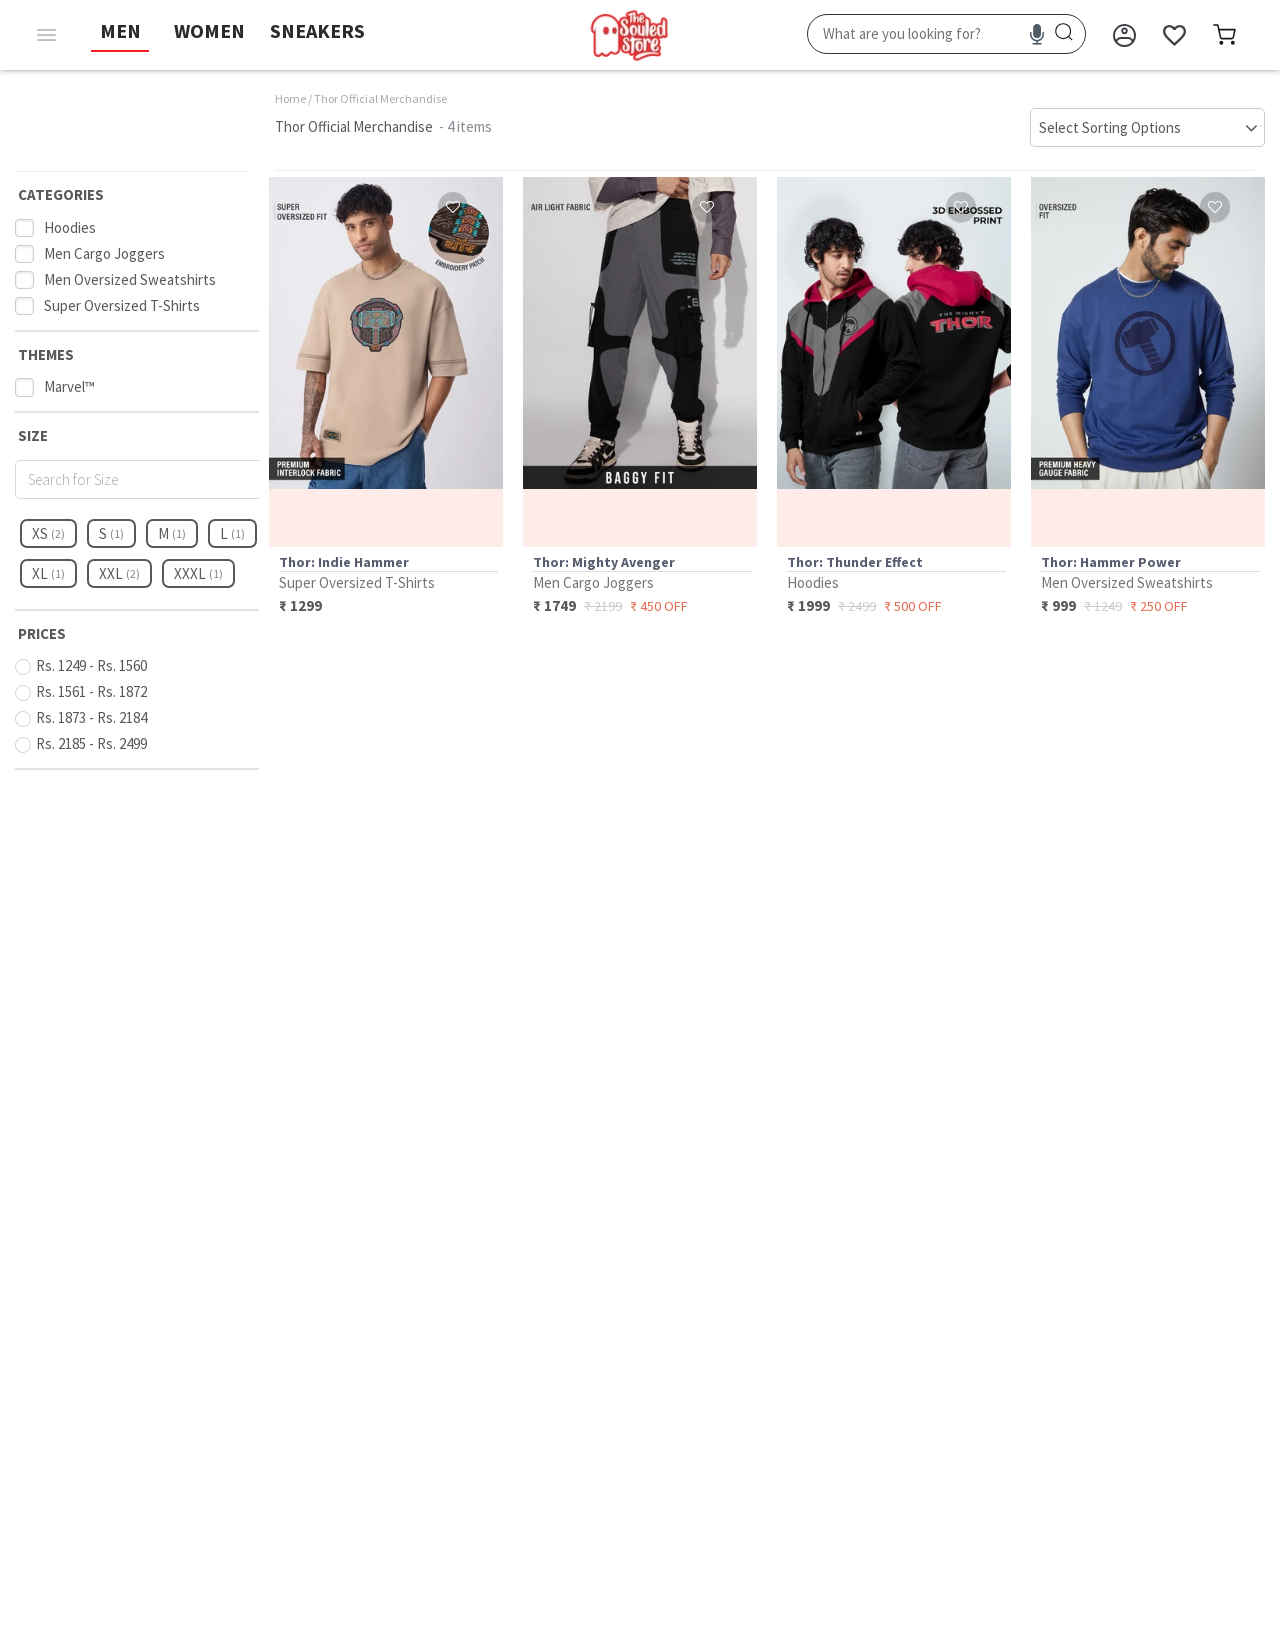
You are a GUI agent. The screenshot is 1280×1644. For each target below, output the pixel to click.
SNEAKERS (317, 30)
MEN (120, 30)
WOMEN (209, 30)
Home (290, 98)
